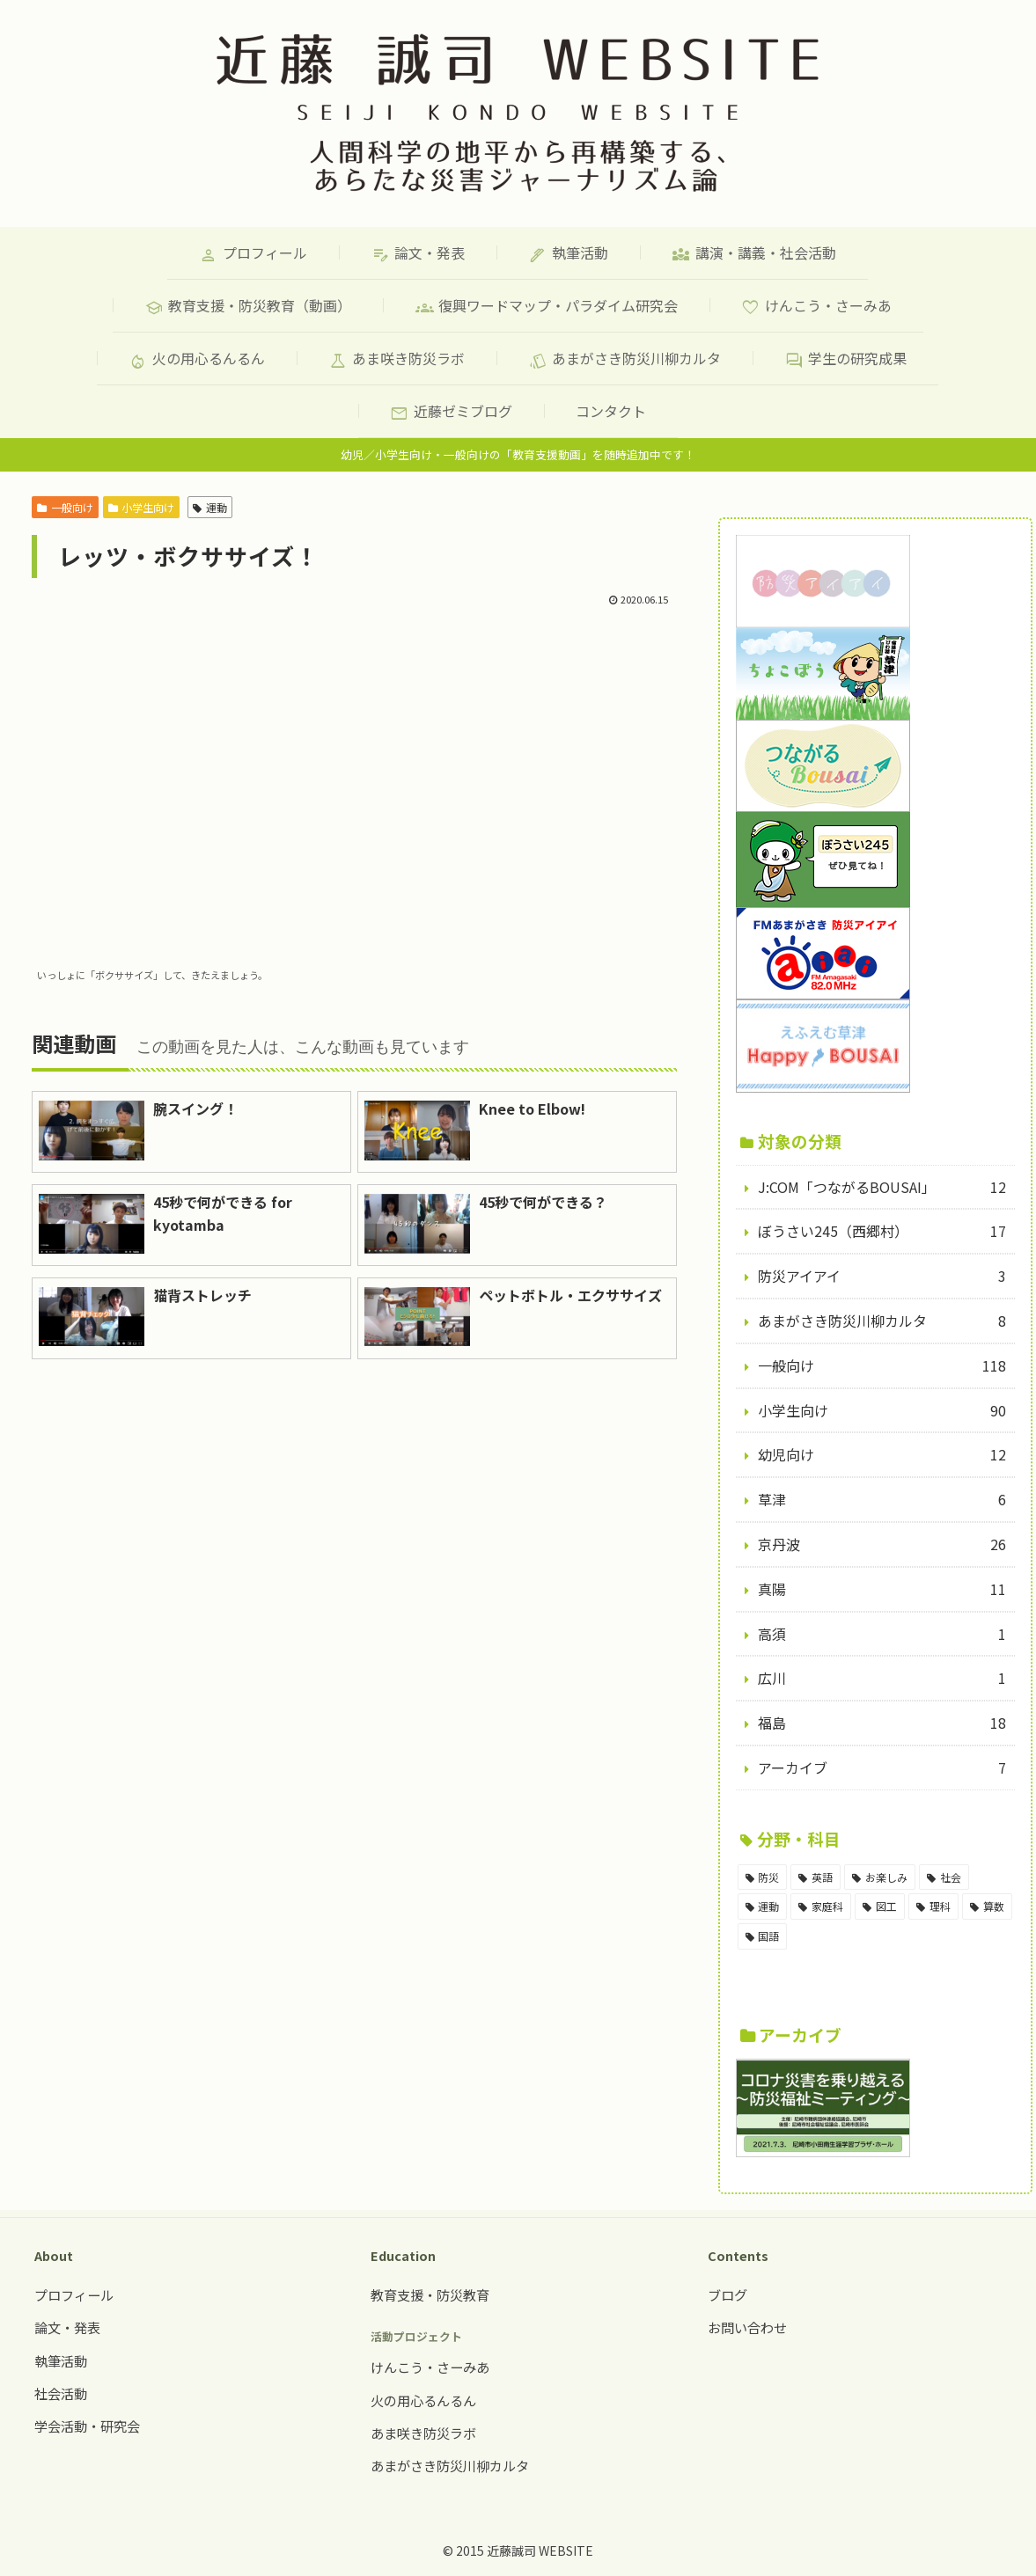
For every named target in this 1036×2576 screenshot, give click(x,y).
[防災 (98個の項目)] (763, 1877)
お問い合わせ (747, 2327)
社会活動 (60, 2393)
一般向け (65, 507)
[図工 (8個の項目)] (880, 1906)
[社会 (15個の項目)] (944, 1877)
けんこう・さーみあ (430, 2366)
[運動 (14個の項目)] (763, 1906)
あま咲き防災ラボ (423, 2432)
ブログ (727, 2294)
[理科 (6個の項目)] (933, 1906)
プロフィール (74, 2294)
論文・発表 (67, 2327)
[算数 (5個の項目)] (987, 1906)
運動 (210, 507)
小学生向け (141, 507)
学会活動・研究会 (87, 2425)
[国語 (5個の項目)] (763, 1936)
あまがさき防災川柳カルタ (450, 2465)
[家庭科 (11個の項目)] (820, 1906)
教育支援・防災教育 (430, 2294)
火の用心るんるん (423, 2400)
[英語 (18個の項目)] (815, 1877)
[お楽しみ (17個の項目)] (879, 1877)
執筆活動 (60, 2360)
